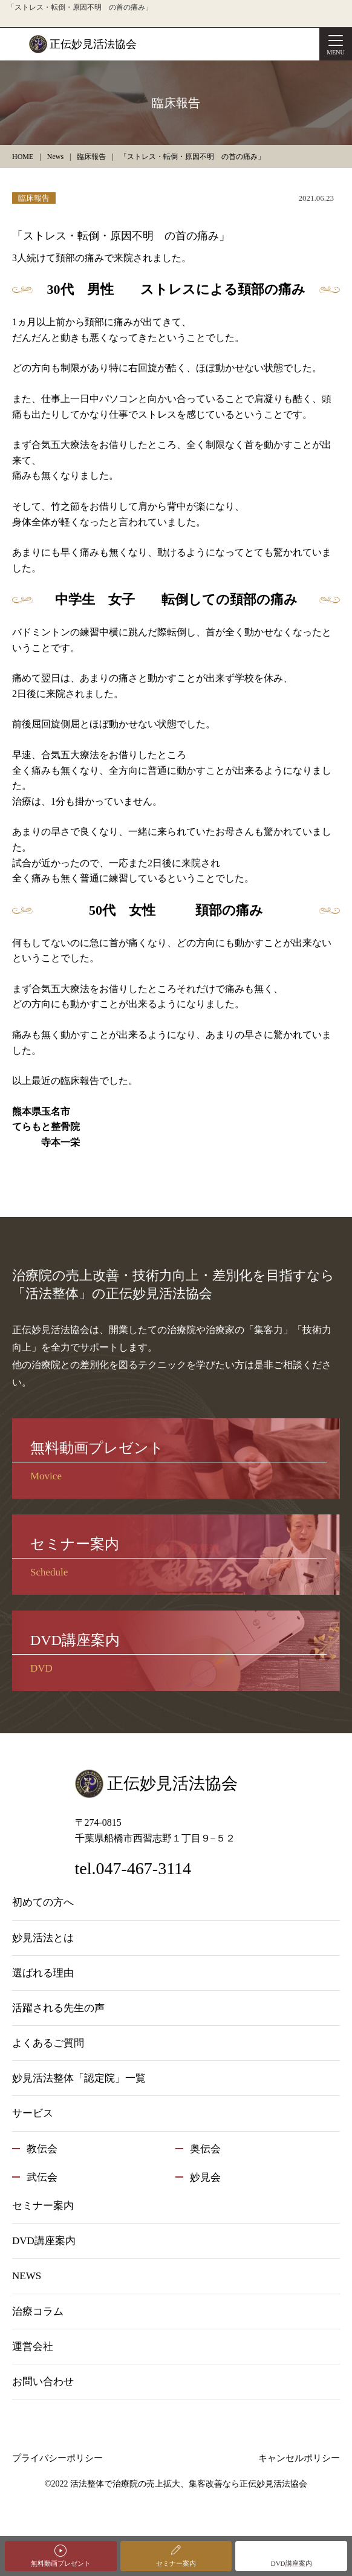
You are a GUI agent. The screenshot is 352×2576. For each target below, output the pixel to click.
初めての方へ (43, 1902)
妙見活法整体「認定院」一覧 (79, 2078)
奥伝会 (205, 2149)
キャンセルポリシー (299, 2458)
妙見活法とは (43, 1938)
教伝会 (42, 2149)
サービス (32, 2113)
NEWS (26, 2276)
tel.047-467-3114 (133, 1868)
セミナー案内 (176, 2563)
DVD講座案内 (291, 2563)
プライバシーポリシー (57, 2458)
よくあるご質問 (48, 2043)
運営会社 (32, 2346)
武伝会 (42, 2177)
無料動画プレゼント (61, 2563)
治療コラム (38, 2311)
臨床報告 (34, 198)
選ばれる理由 (43, 1973)
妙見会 (205, 2177)
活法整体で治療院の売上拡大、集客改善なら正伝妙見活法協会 (188, 2483)
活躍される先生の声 (58, 2008)
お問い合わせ (43, 2381)
